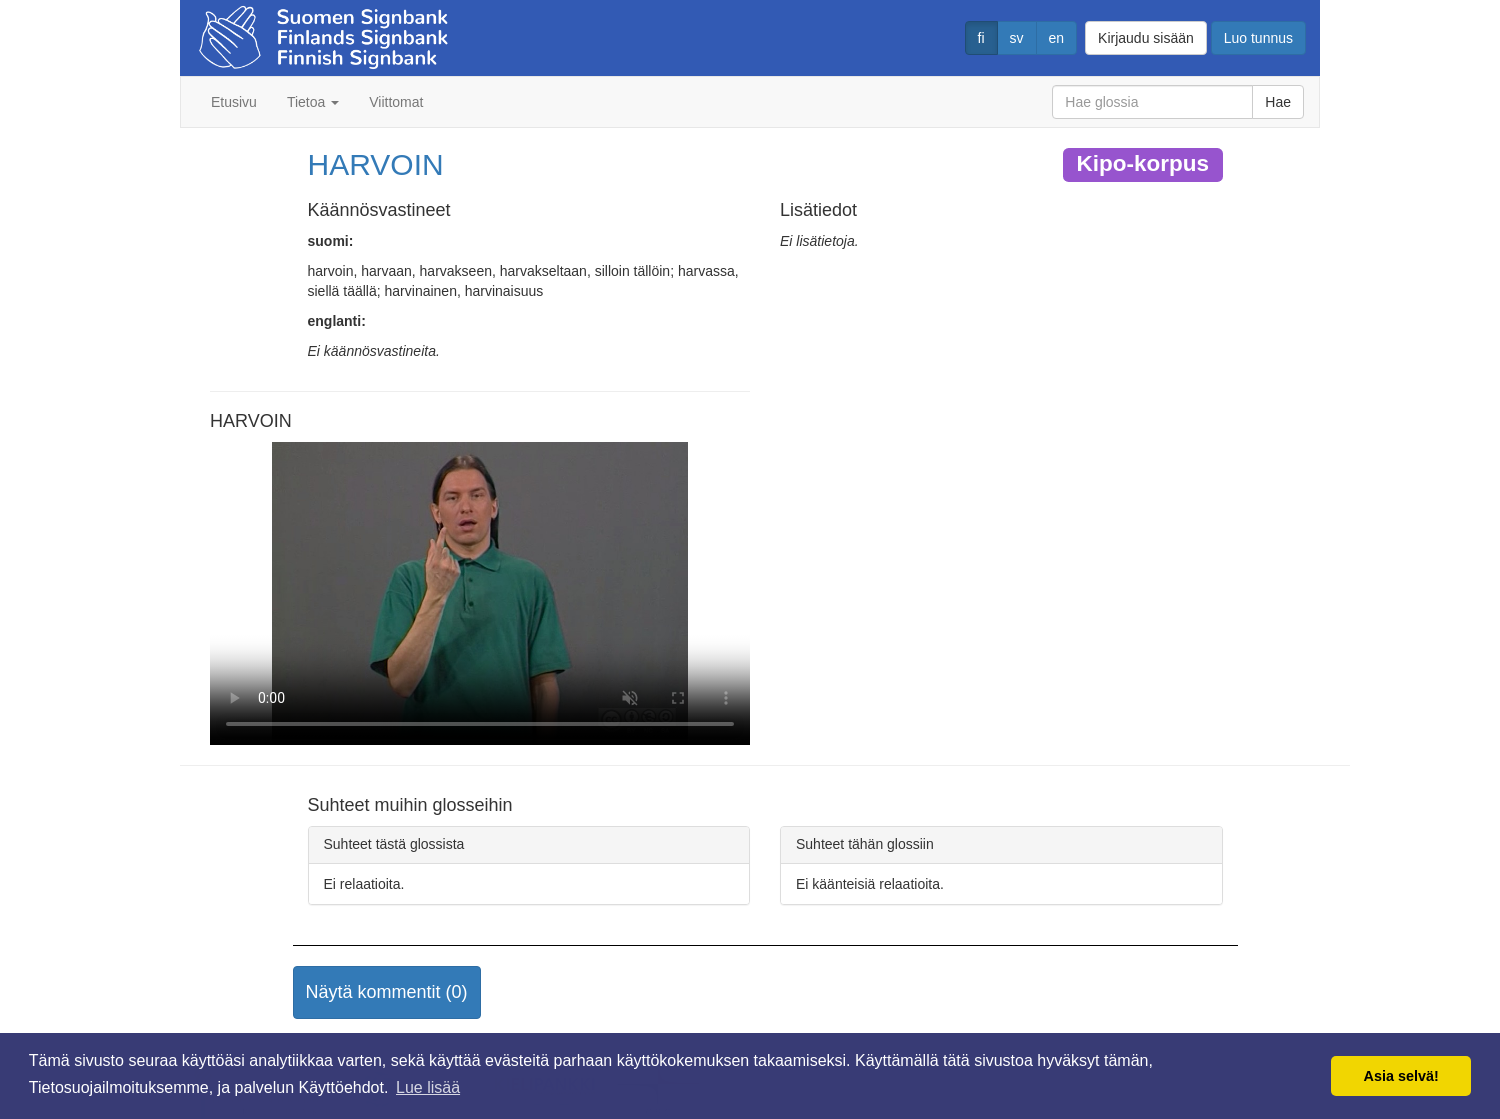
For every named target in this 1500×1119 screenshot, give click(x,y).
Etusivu (234, 102)
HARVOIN (376, 164)
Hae (1278, 102)
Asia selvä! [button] (1401, 1076)
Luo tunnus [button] (1258, 38)
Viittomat (396, 102)
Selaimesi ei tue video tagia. (480, 594)
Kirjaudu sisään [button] (1146, 38)
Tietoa (313, 102)
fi (981, 38)
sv (1017, 38)
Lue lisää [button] (428, 1087)
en (1057, 38)
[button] (387, 993)
